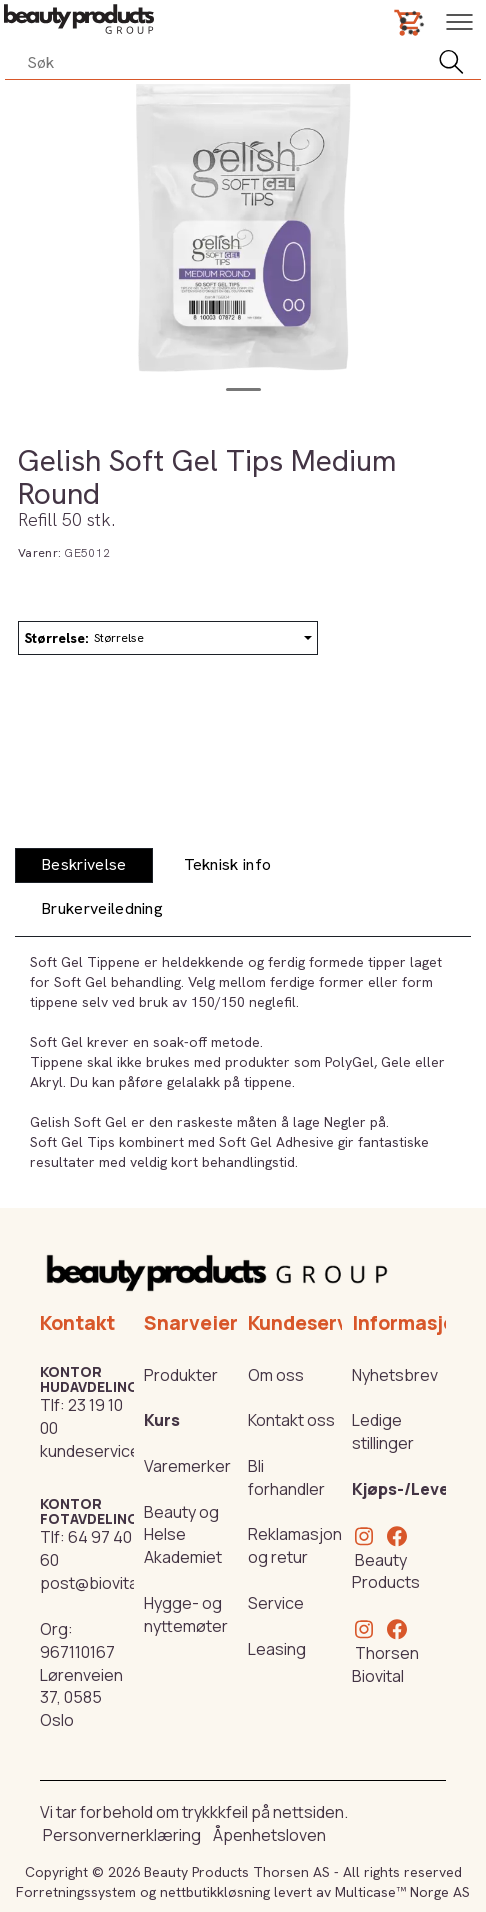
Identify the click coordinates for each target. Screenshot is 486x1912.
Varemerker (187, 1466)
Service (276, 1603)
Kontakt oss (291, 1420)
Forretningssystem (76, 1892)
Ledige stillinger (383, 1431)
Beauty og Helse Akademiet (183, 1535)
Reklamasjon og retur (295, 1545)
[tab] (84, 865)
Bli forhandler (286, 1477)
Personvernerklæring (122, 1835)
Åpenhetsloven (269, 1835)
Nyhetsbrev (395, 1375)
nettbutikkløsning (215, 1892)
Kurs (162, 1420)
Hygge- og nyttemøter (186, 1614)
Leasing (277, 1649)
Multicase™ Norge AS (402, 1892)
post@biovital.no (102, 1583)
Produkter (181, 1375)
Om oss (276, 1375)
